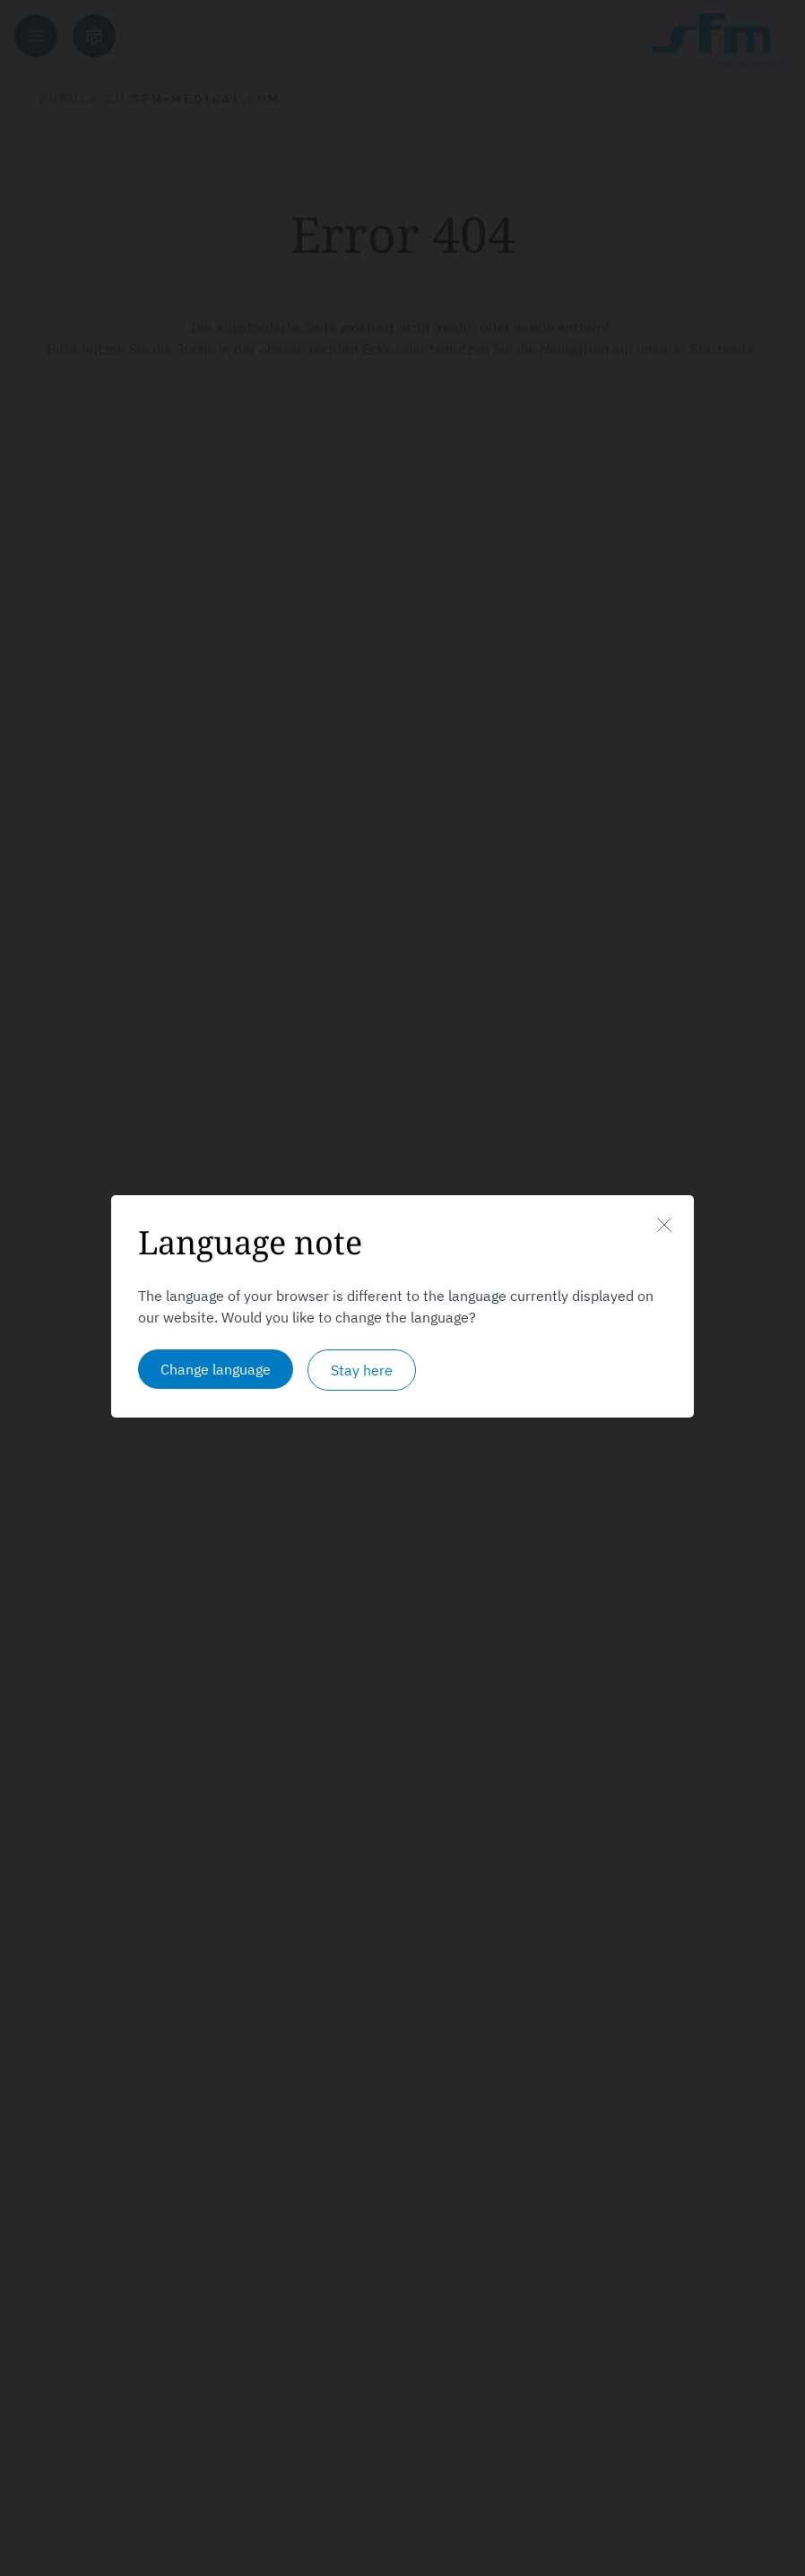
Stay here (362, 1370)
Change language (215, 1369)
